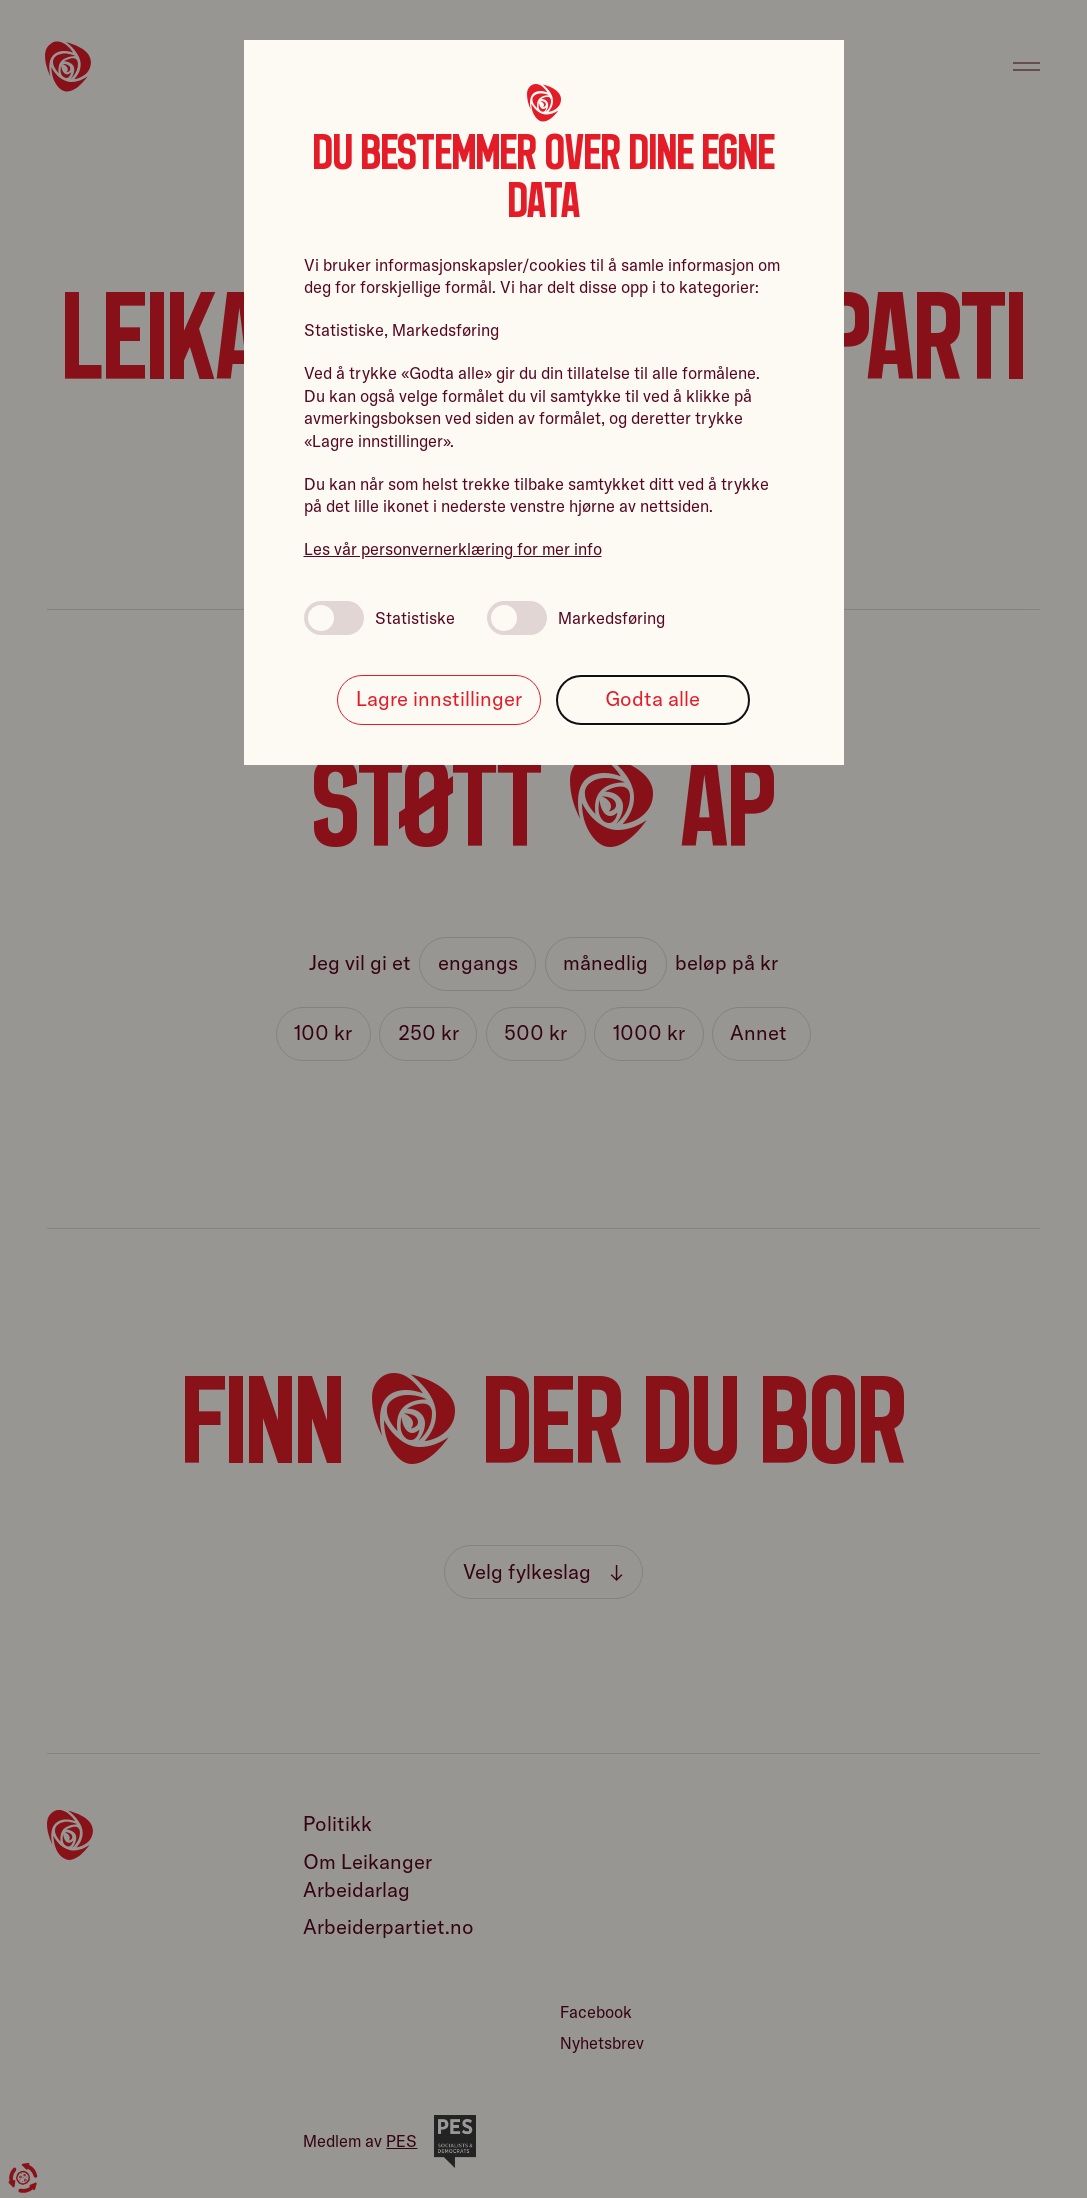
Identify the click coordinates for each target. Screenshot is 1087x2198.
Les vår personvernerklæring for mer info (453, 549)
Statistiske (379, 618)
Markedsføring (576, 618)
